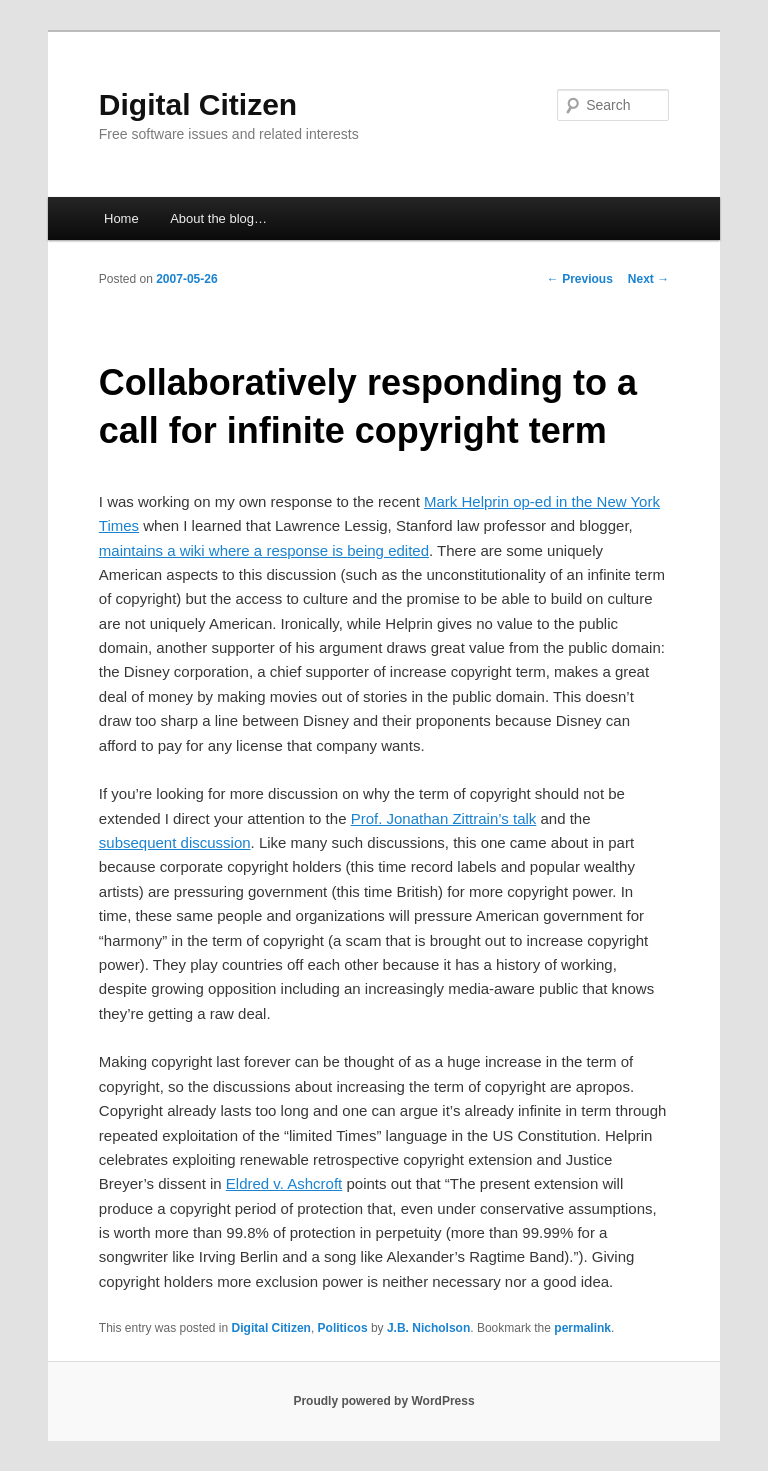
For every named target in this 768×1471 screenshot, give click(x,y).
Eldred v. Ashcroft (284, 1183)
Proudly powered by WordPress (383, 1401)
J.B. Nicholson (428, 1328)
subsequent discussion (175, 842)
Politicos (343, 1328)
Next (648, 279)
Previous (580, 279)
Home (121, 218)
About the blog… (218, 218)
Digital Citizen (198, 104)
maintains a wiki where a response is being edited (264, 550)
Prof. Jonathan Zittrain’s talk (444, 818)
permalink (582, 1328)
